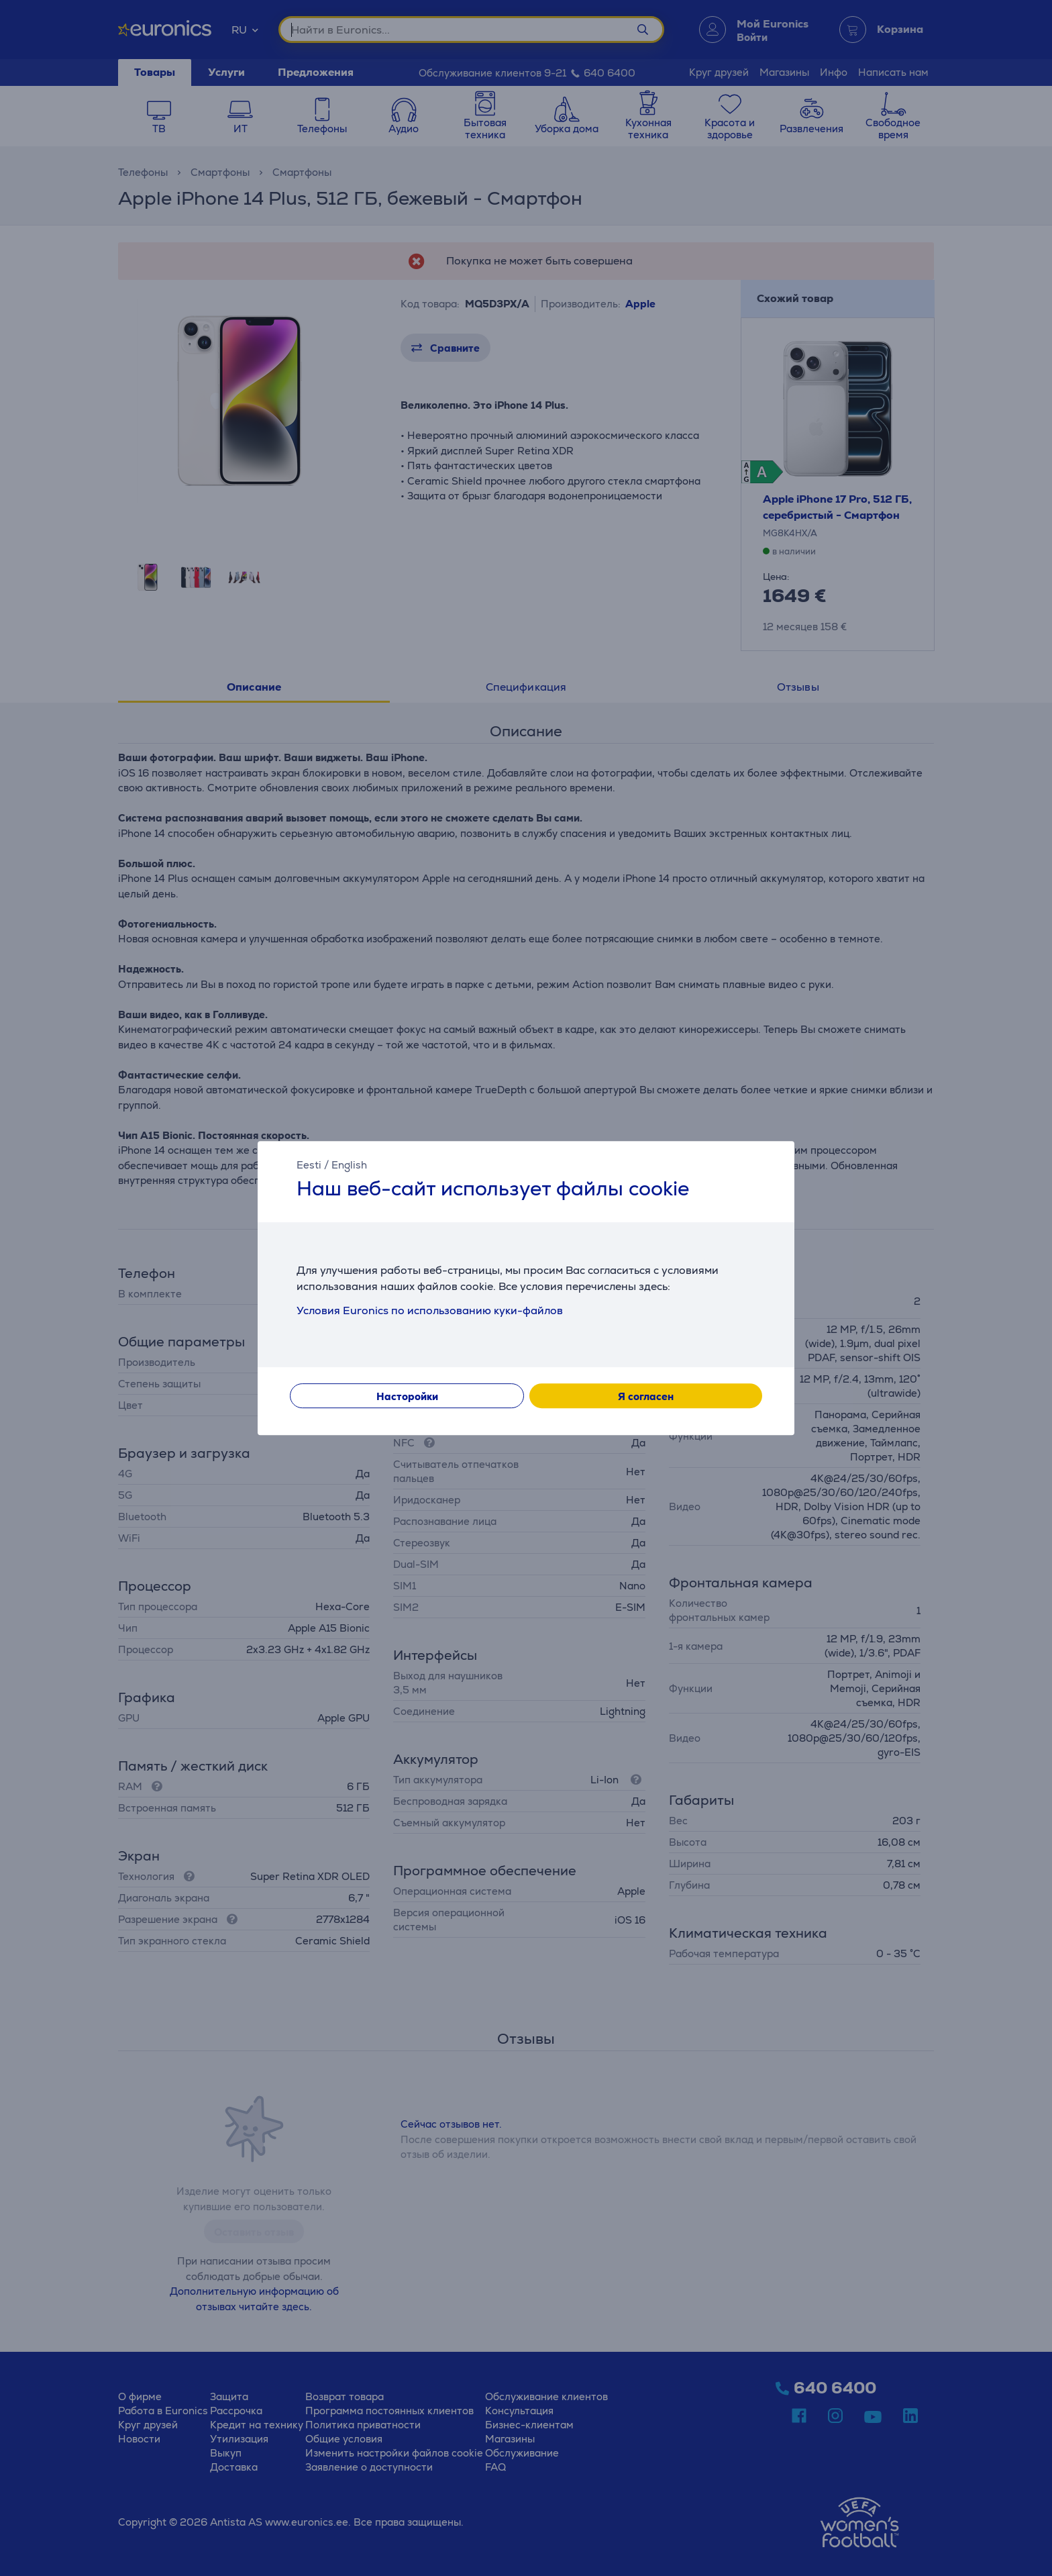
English (349, 1164)
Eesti (309, 1164)
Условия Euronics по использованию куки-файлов (430, 1310)
